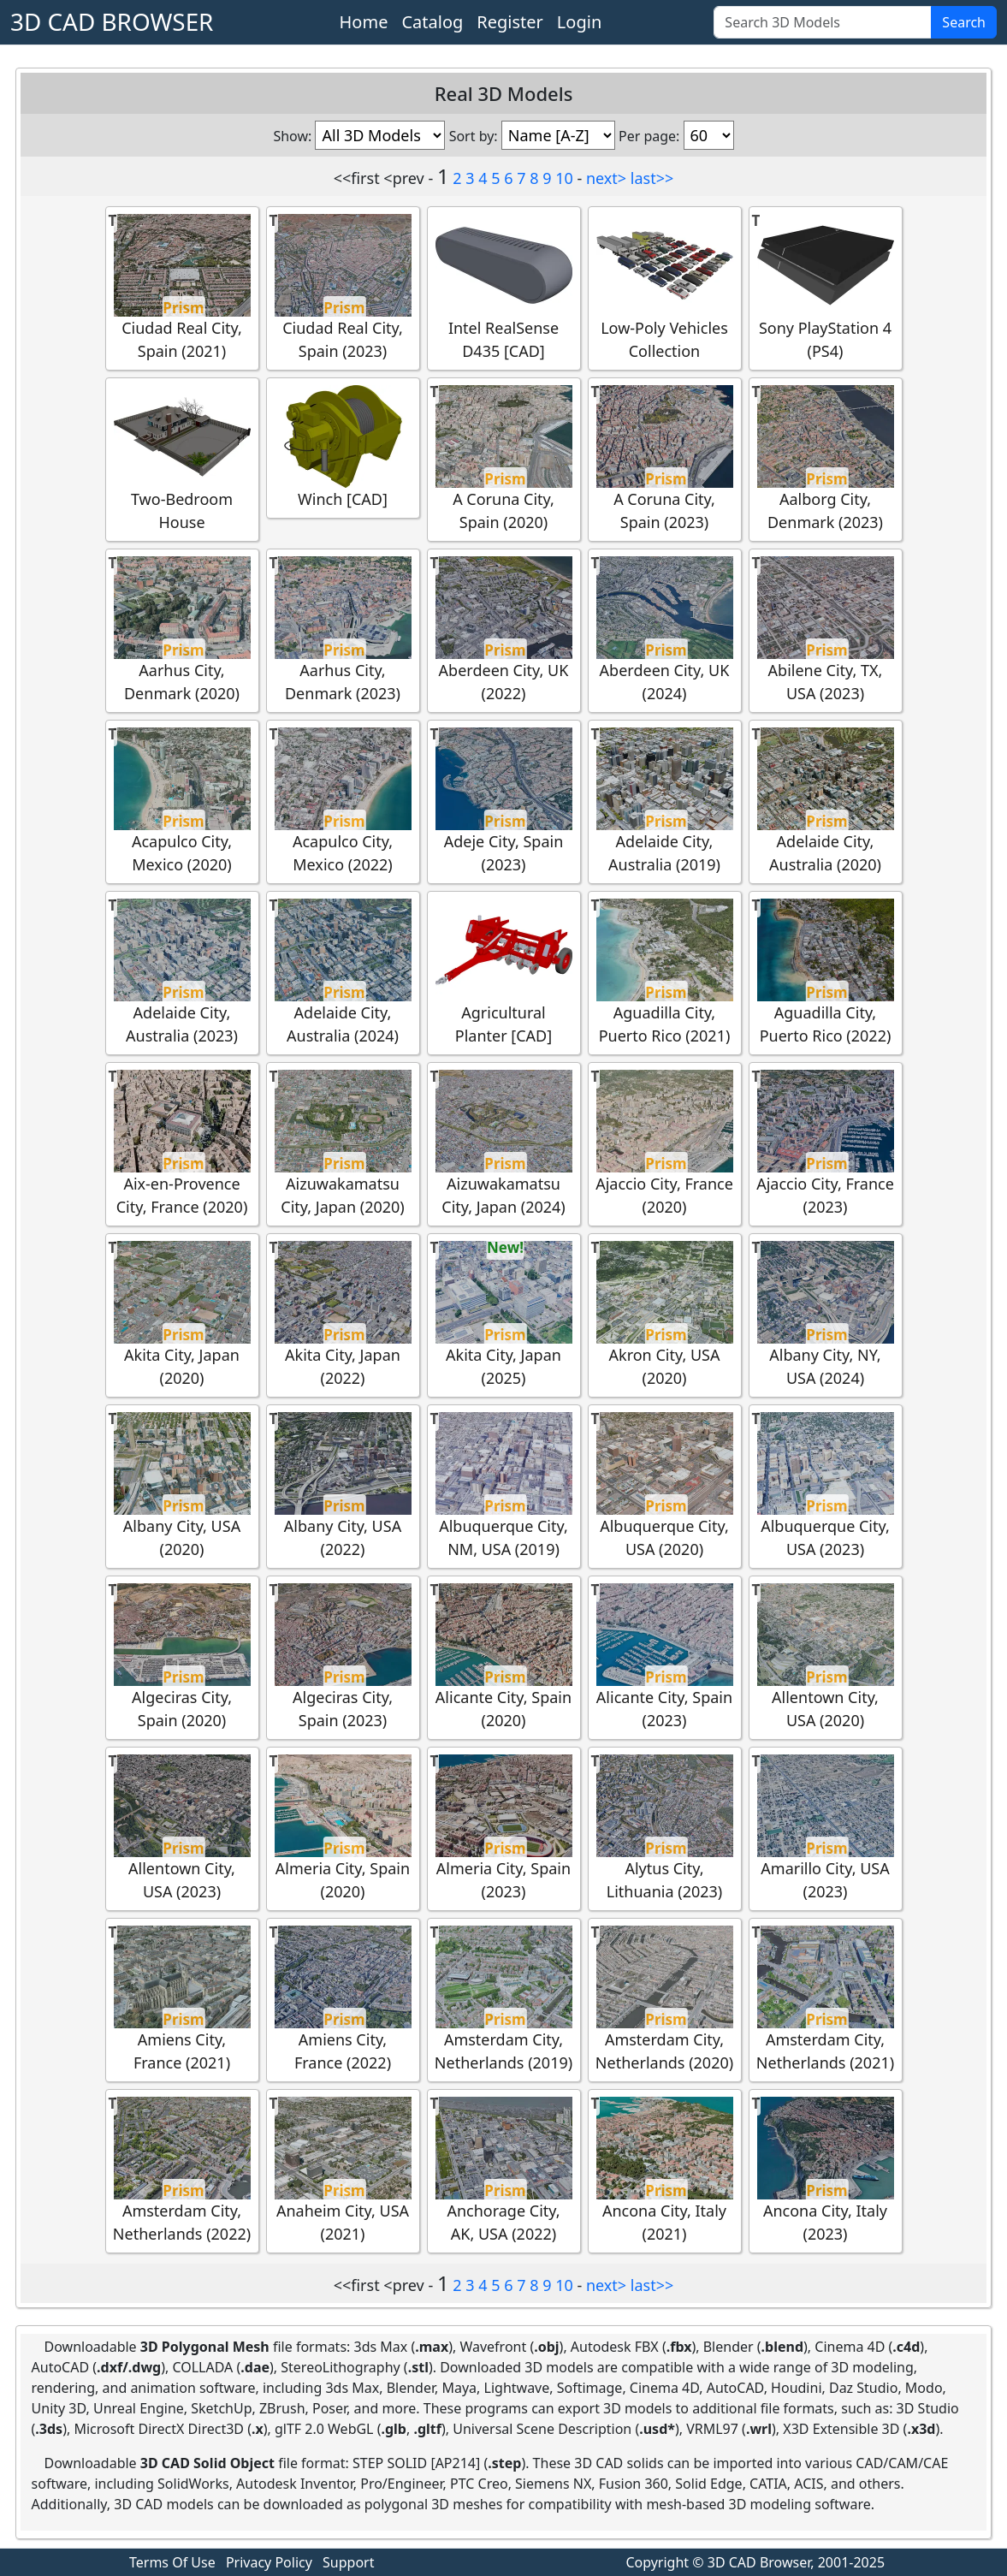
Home (364, 21)
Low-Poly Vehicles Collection (664, 287)
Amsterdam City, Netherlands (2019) (503, 1999)
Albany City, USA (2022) (343, 1485)
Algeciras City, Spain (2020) (182, 1656)
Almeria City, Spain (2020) (343, 1828)
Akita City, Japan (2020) (182, 1314)
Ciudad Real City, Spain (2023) (343, 287)
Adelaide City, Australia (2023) (182, 972)
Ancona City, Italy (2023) (825, 2170)
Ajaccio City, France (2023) (825, 1143)
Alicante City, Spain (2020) (503, 1656)
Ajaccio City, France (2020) (664, 1143)
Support (348, 2562)
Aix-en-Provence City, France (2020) (182, 1143)
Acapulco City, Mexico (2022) (343, 801)
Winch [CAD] (343, 447)
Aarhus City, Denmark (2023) (343, 629)
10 (564, 178)
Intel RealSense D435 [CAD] (503, 287)
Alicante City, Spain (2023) (664, 1656)
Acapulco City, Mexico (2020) (182, 801)
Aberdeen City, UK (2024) (664, 629)
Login (579, 21)
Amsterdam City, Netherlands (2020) (664, 1999)
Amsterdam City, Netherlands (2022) (182, 2170)
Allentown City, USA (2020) (825, 1656)
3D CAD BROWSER (111, 21)
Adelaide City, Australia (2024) (343, 972)
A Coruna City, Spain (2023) (664, 458)
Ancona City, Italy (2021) (664, 2170)
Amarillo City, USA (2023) (825, 1828)
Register (510, 21)
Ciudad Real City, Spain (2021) (182, 287)
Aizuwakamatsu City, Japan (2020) (343, 1143)
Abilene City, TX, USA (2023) (825, 629)
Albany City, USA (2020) (182, 1485)
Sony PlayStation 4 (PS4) (825, 287)
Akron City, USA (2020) (664, 1314)
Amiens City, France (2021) (182, 1999)
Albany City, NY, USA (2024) (825, 1314)
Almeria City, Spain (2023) (503, 1828)
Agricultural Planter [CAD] (503, 972)
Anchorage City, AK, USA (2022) (503, 2170)
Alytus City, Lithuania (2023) (664, 1828)
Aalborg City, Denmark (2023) (825, 458)
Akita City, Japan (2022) (343, 1314)
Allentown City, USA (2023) (182, 1828)
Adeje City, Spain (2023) (503, 801)
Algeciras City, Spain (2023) (343, 1656)
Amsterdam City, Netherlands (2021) (825, 1999)
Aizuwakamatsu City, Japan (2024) (503, 1143)
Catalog (432, 21)
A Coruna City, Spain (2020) (503, 458)
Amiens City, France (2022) (343, 1999)
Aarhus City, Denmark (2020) (182, 629)
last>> (652, 178)
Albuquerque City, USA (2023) (825, 1485)
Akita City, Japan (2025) (503, 1314)
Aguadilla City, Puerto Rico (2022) (825, 972)
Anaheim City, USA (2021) (343, 2170)
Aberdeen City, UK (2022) (503, 629)
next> (606, 178)
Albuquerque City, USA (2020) (664, 1485)
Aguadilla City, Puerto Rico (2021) (664, 972)
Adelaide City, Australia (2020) (825, 801)
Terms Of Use (172, 2562)
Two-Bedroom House (182, 458)
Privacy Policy (269, 2562)
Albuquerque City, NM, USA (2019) (503, 1485)
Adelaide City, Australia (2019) (664, 801)
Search (964, 22)
